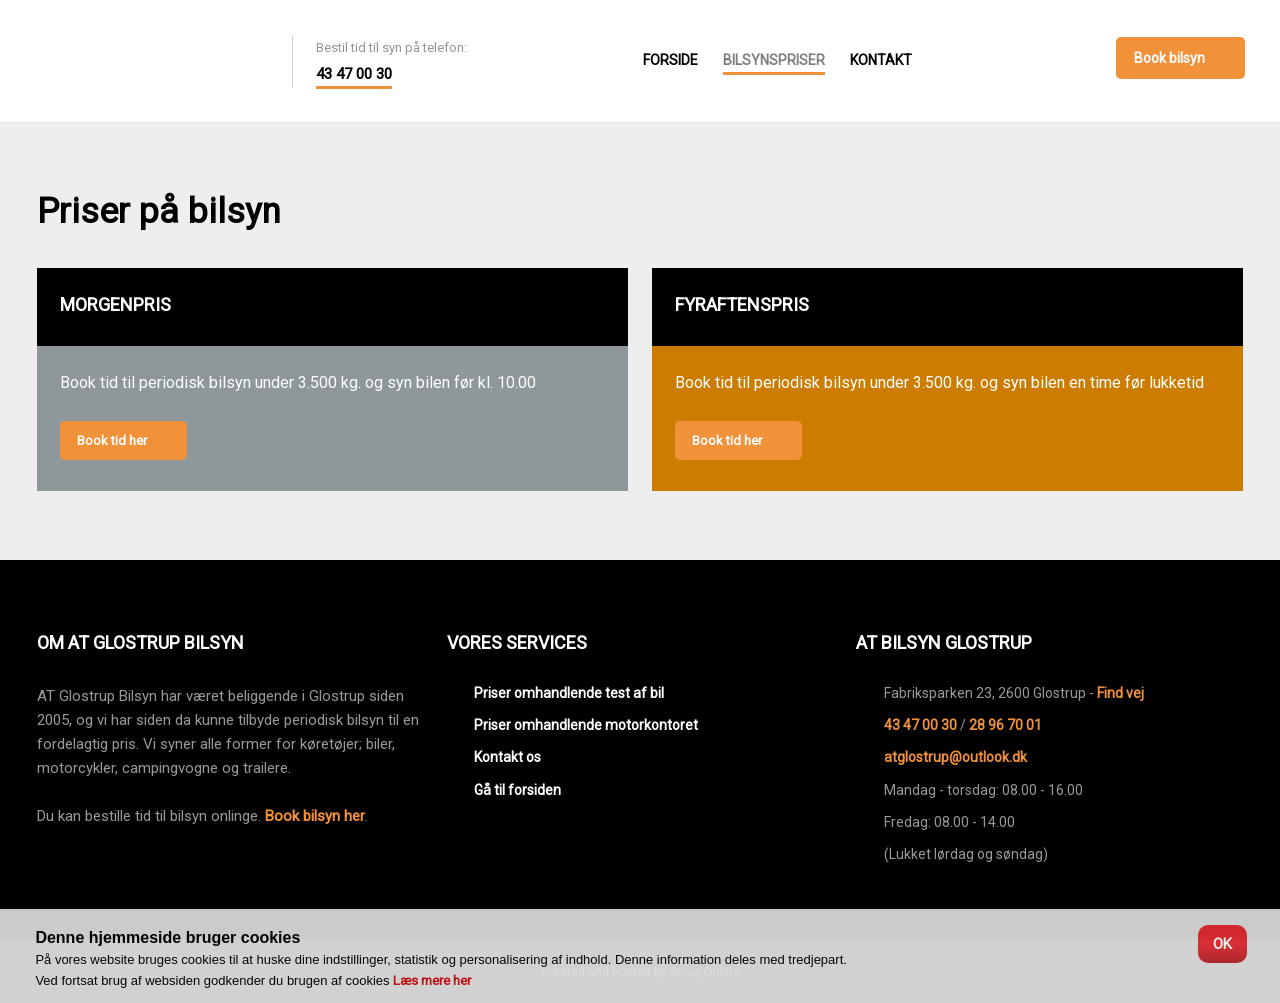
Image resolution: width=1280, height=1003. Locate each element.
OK (1222, 944)
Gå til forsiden (517, 790)
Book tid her (112, 440)
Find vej (1120, 693)
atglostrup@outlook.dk (955, 757)
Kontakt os (507, 757)
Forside (670, 60)
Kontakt (881, 60)
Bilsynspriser (774, 60)
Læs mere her (432, 980)
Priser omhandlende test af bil (569, 693)
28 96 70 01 (1005, 725)
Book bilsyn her (315, 816)
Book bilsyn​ (1169, 58)
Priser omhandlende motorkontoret (586, 725)
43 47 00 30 (354, 74)
